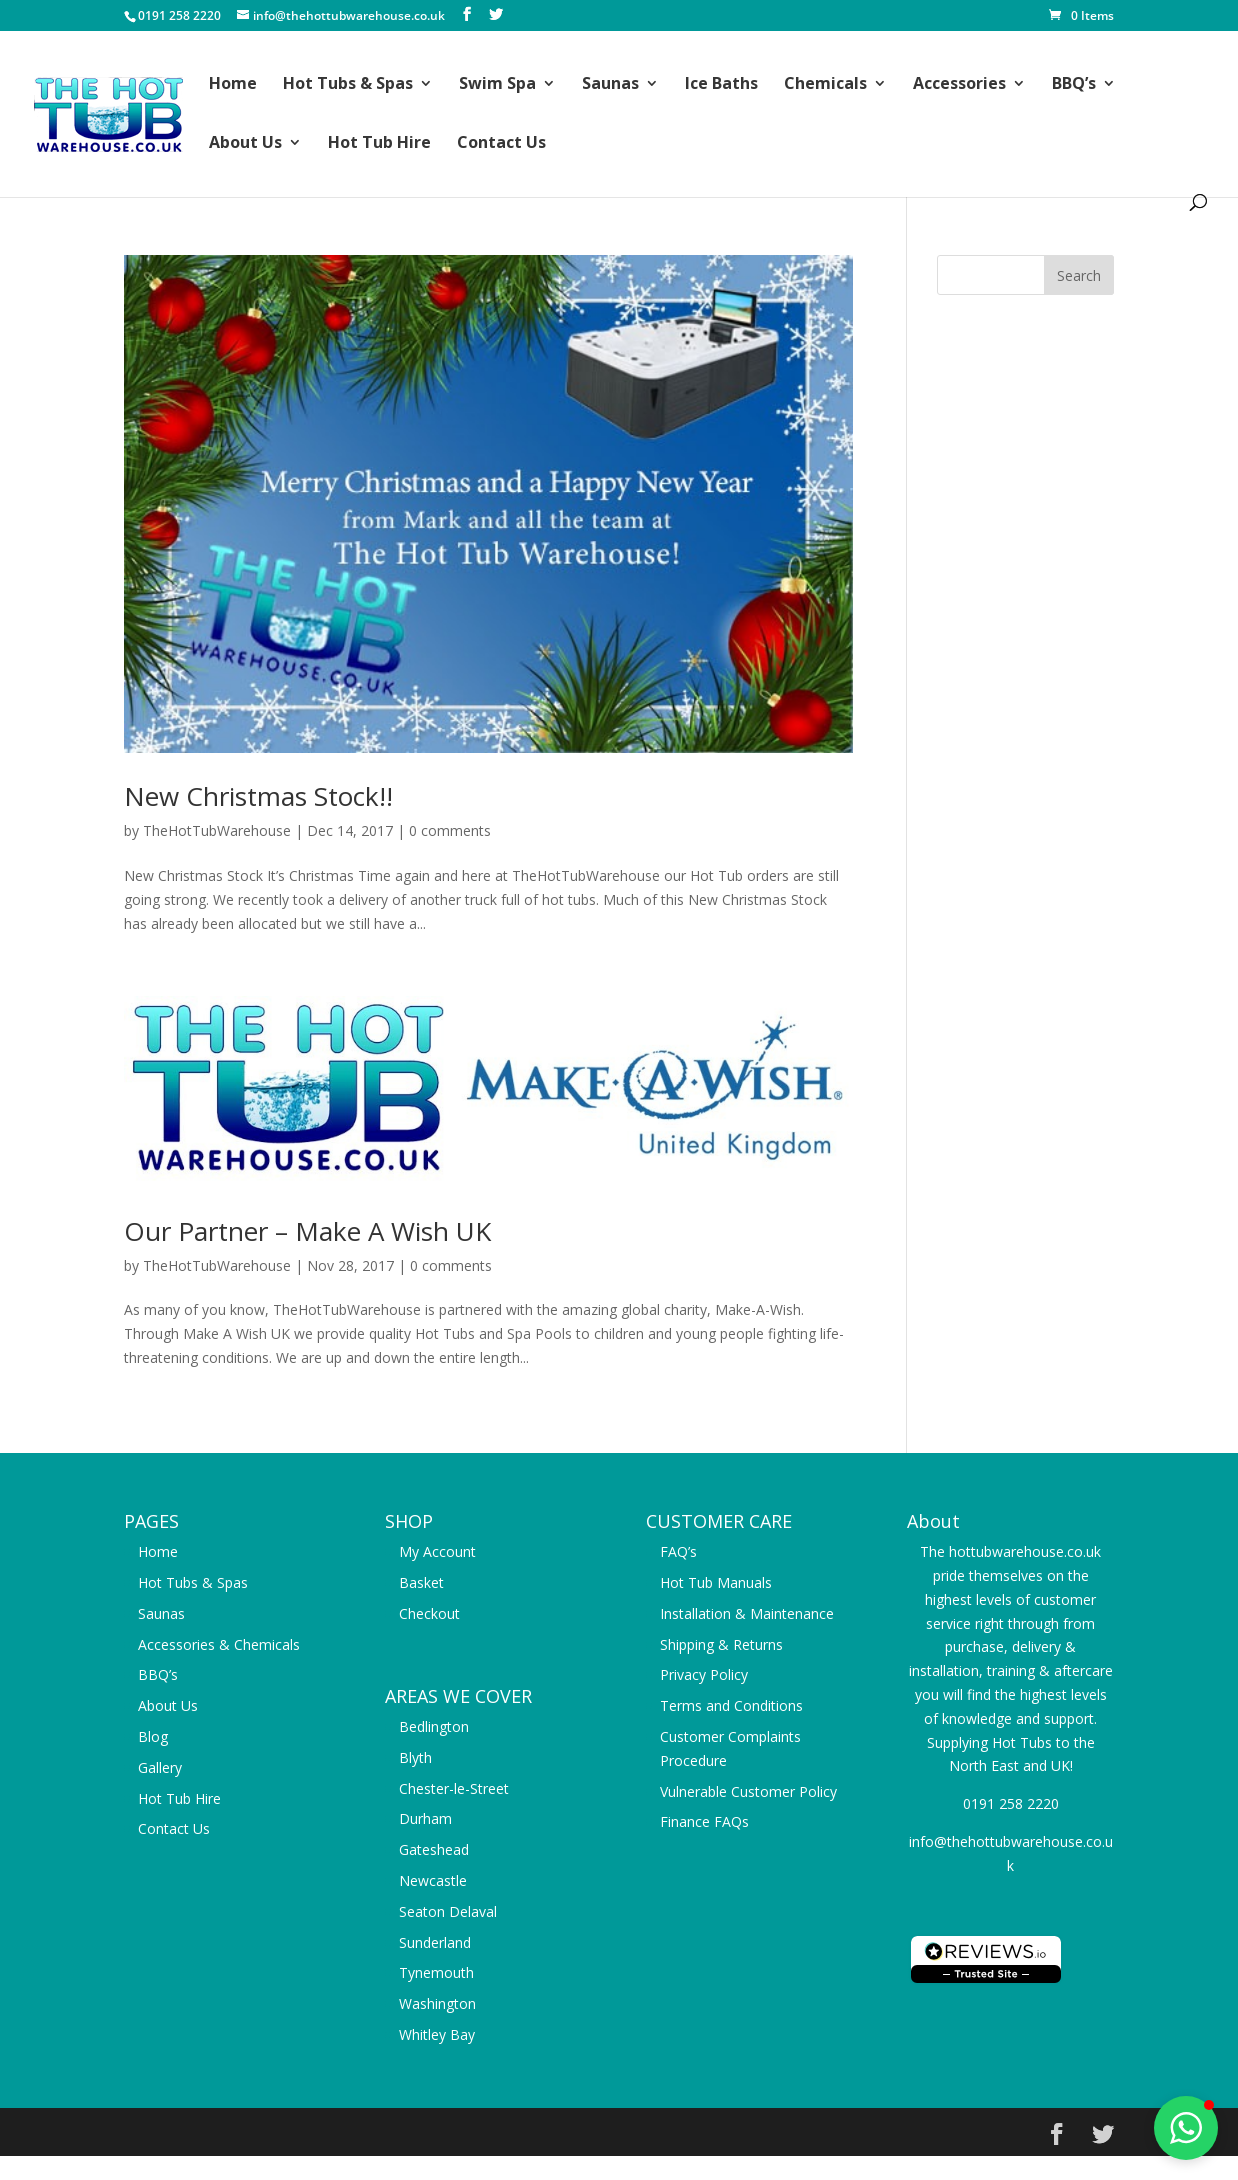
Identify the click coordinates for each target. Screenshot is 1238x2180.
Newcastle (433, 1880)
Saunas (610, 85)
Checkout (429, 1613)
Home (233, 85)
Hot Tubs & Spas (348, 85)
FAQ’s (678, 1551)
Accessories (959, 85)
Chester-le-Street (454, 1788)
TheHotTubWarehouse (217, 830)
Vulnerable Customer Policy (748, 1791)
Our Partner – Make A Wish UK (307, 1231)
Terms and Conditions (731, 1705)
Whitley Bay (437, 2034)
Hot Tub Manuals (716, 1582)
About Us (245, 144)
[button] (1186, 2128)
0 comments (450, 830)
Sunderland (435, 1942)
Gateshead (434, 1849)
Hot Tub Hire (379, 144)
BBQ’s (1074, 85)
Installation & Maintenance (747, 1613)
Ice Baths (721, 85)
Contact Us (501, 144)
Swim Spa (497, 85)
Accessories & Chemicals (219, 1644)
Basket (421, 1582)
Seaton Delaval (448, 1911)
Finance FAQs (704, 1821)
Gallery (160, 1767)
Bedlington (434, 1726)
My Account (437, 1551)
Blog (153, 1736)
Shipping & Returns (721, 1644)
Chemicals (825, 85)
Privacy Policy (704, 1674)
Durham (425, 1818)
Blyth (415, 1757)
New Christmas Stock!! (258, 796)
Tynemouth (436, 1972)
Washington (437, 2003)
